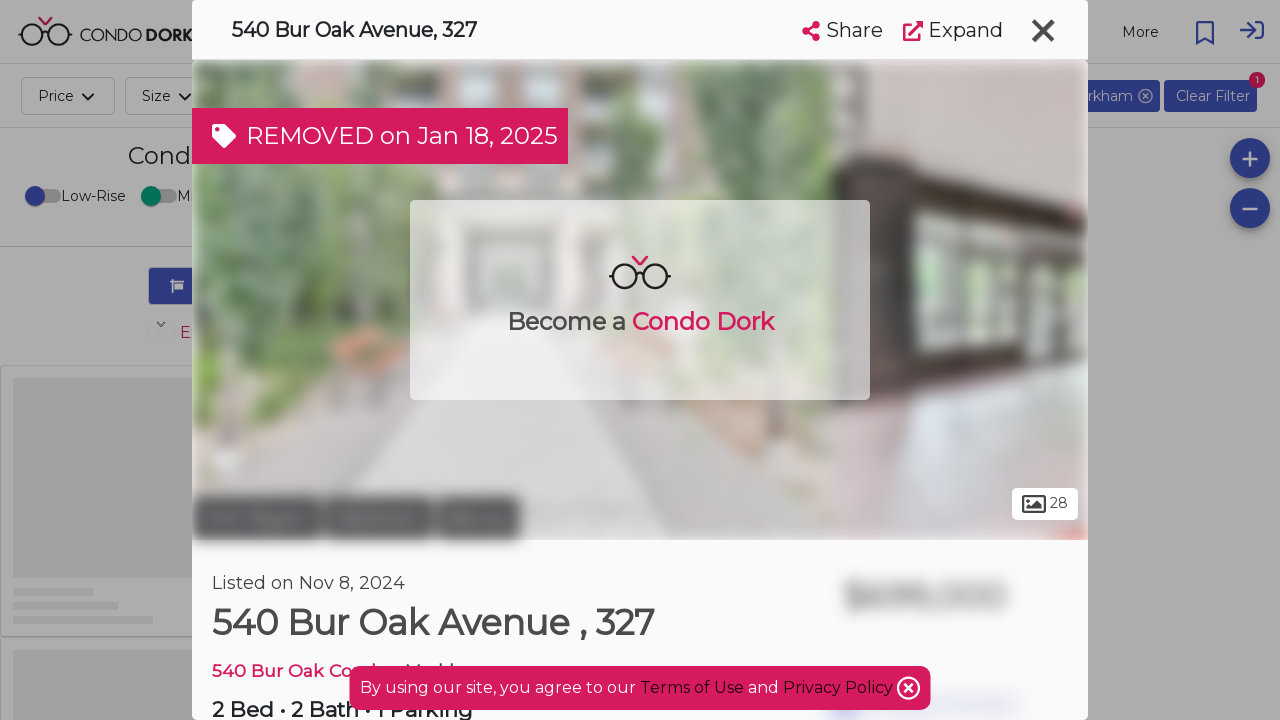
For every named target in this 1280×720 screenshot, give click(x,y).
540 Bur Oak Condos (304, 670)
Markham (379, 518)
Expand (953, 30)
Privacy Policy (840, 687)
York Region (256, 518)
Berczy (478, 518)
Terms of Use (692, 687)
